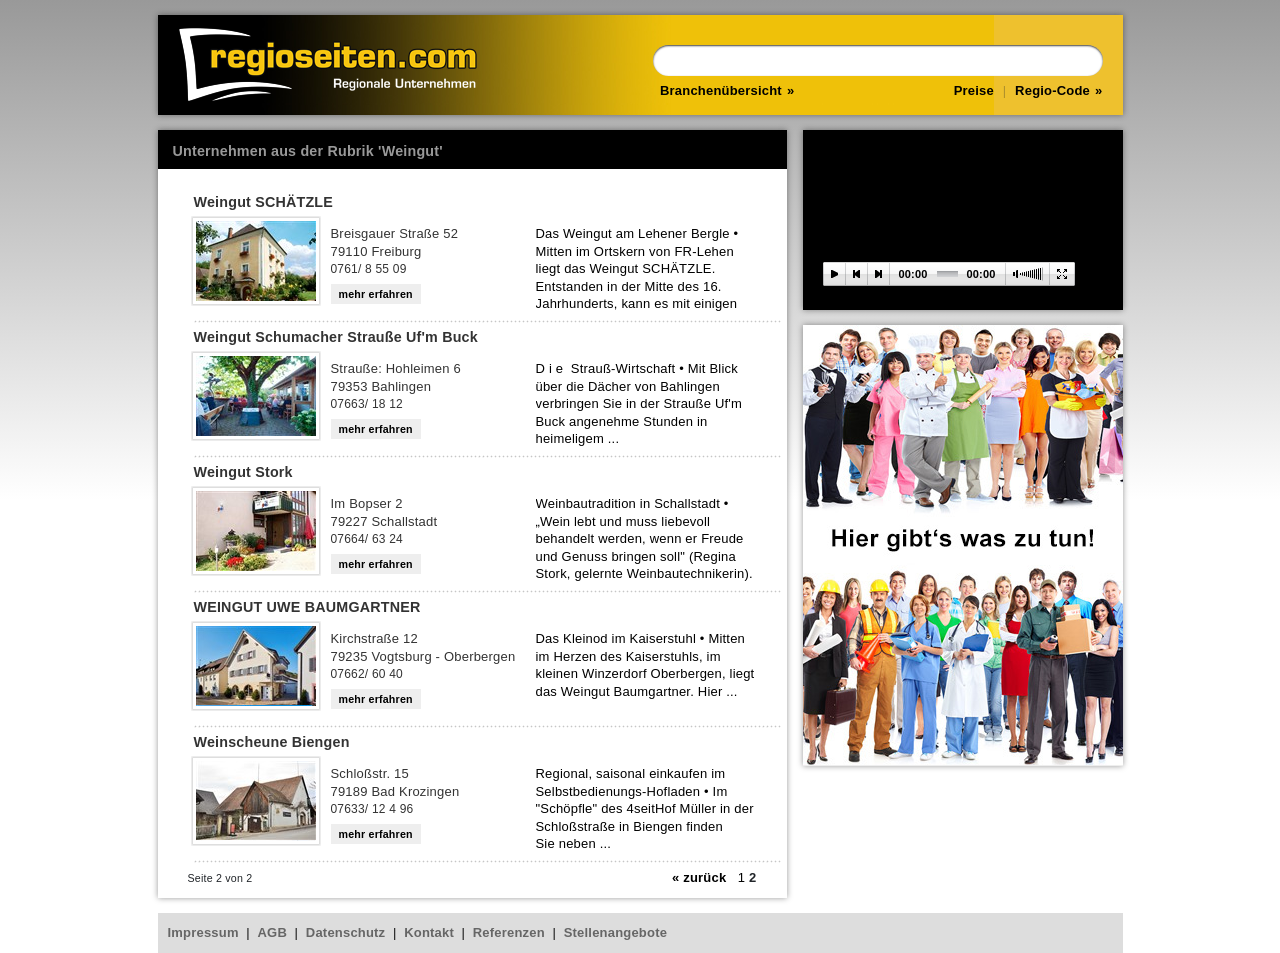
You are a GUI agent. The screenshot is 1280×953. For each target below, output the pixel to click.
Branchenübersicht (721, 90)
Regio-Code (1052, 90)
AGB (273, 932)
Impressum (203, 932)
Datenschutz (346, 932)
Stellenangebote (615, 932)
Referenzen (509, 932)
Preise (974, 90)
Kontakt (429, 932)
